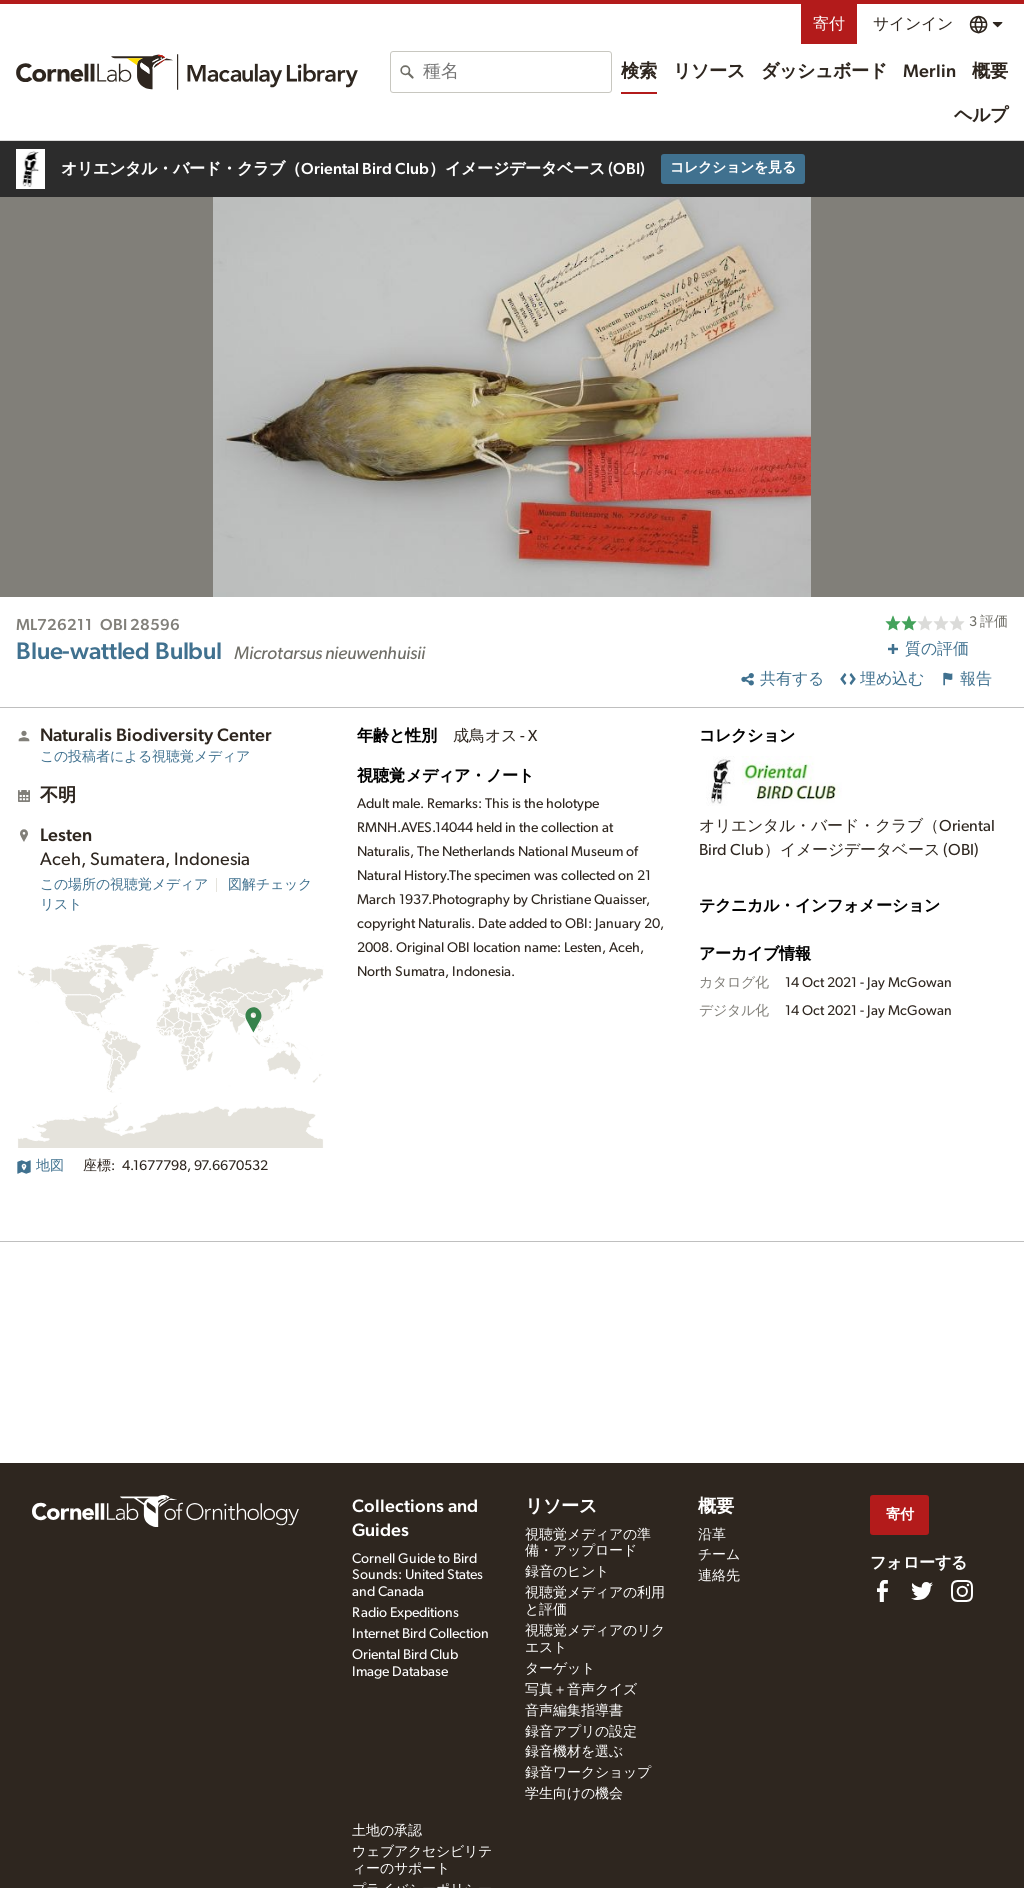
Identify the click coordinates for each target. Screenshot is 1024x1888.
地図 (40, 1166)
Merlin (929, 72)
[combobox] (517, 72)
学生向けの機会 (574, 1794)
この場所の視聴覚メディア (124, 885)
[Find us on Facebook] (882, 1591)
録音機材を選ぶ (574, 1752)
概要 (990, 72)
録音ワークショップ (588, 1773)
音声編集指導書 (574, 1711)
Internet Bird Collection (420, 1634)
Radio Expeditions (405, 1613)
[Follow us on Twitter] (922, 1591)
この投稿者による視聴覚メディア (145, 757)
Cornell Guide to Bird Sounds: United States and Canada (417, 1576)
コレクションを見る (733, 168)
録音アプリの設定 (581, 1732)
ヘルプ (981, 116)
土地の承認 (387, 1831)
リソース (709, 72)
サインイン (913, 24)
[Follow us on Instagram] (962, 1591)
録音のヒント (567, 1572)
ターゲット (560, 1669)
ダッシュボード (824, 72)
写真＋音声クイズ (581, 1690)
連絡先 (719, 1576)
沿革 (712, 1535)
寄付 (829, 24)
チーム (719, 1555)
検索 (639, 72)
